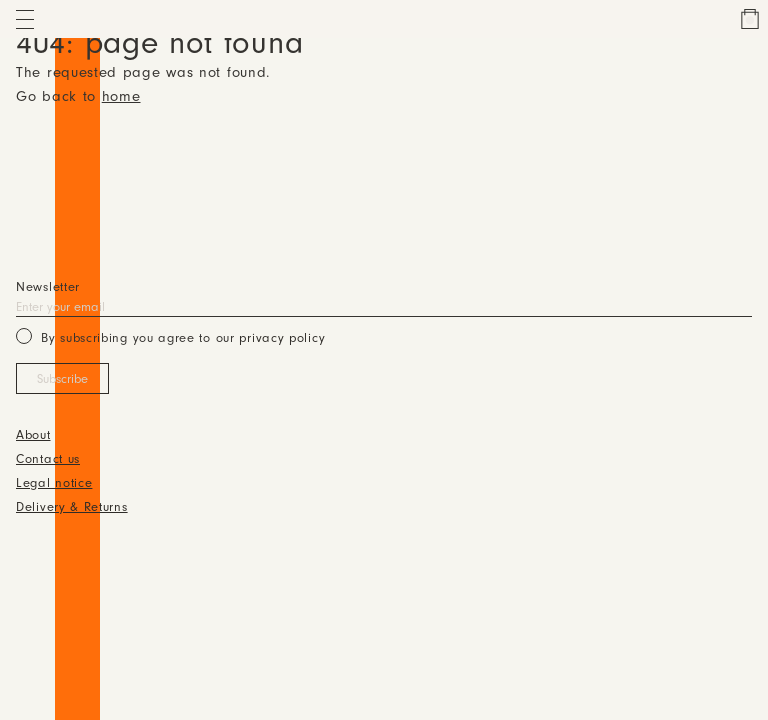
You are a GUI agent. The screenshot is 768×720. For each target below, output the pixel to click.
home (121, 97)
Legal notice (54, 484)
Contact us (48, 460)
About (33, 436)
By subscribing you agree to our (170, 336)
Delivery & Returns (72, 508)
